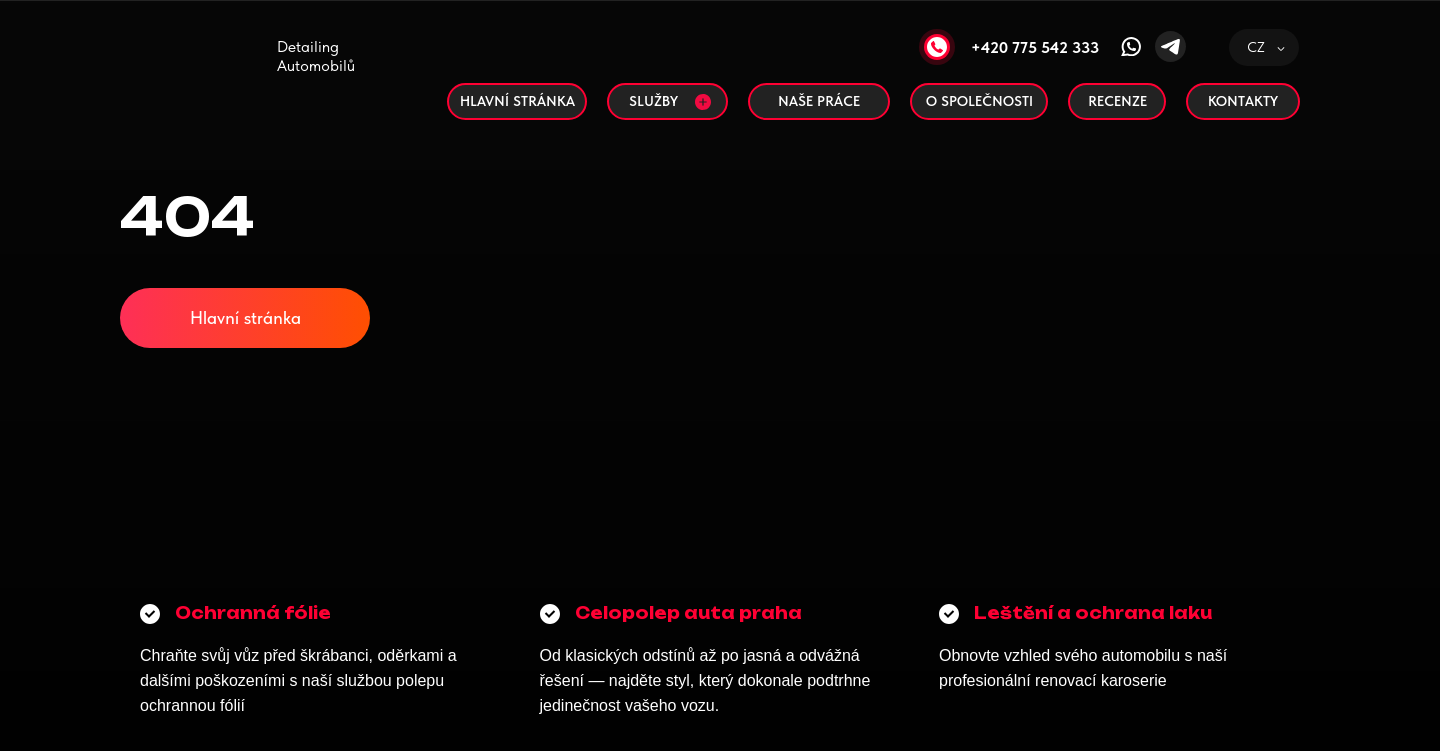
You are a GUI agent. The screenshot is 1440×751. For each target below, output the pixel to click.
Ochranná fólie (253, 613)
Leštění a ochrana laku (1093, 613)
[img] (230, 75)
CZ (1256, 47)
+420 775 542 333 (1035, 47)
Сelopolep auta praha (688, 613)
